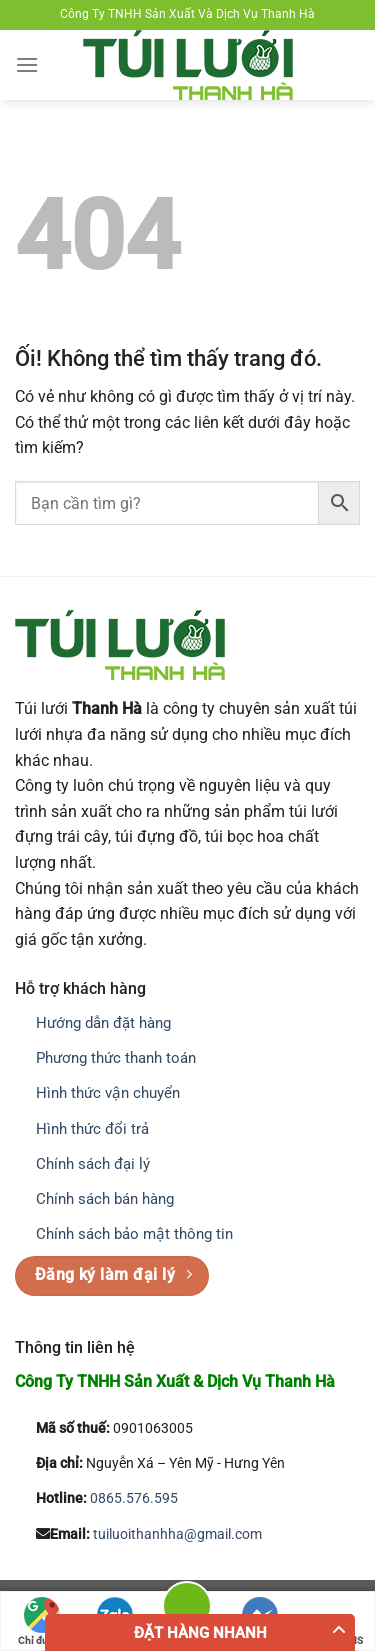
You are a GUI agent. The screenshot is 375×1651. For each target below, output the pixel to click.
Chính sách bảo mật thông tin (134, 1234)
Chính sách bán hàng (105, 1199)
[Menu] (27, 64)
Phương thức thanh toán (116, 1058)
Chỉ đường (42, 1621)
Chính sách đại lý (93, 1164)
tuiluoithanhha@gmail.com (177, 1534)
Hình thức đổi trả (92, 1129)
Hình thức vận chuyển (108, 1093)
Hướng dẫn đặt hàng (103, 1023)
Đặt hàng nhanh (200, 1633)
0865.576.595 (134, 1498)
